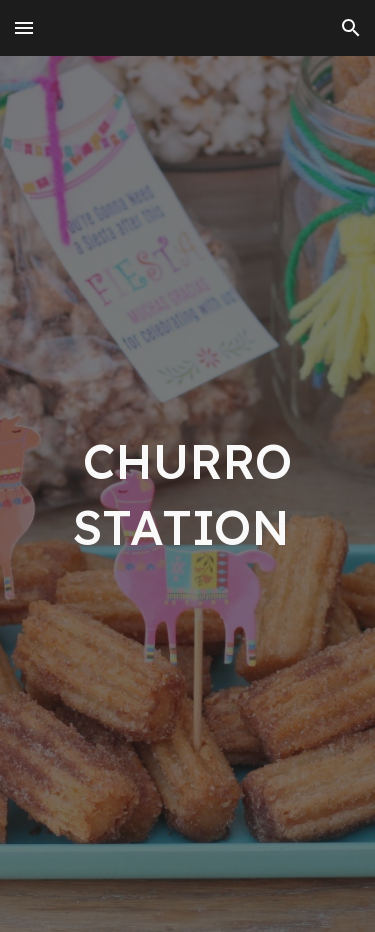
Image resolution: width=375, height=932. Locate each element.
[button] (24, 27)
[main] (188, 494)
